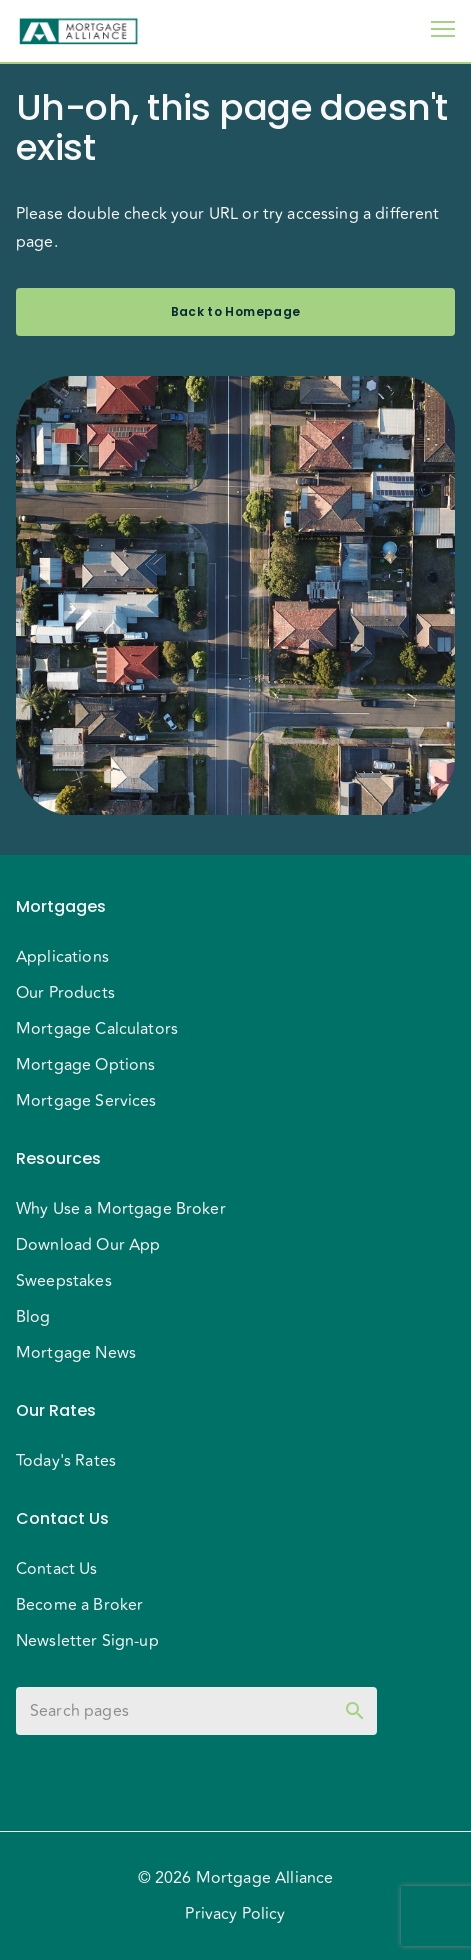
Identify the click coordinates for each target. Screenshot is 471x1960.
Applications (62, 957)
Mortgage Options (85, 1065)
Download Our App (88, 1245)
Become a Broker (79, 1605)
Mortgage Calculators (97, 1029)
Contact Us (57, 1569)
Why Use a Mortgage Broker (121, 1209)
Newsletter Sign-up (87, 1641)
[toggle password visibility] (355, 1711)
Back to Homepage (235, 312)
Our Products (65, 993)
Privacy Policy (235, 1914)
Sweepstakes (64, 1281)
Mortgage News (76, 1353)
